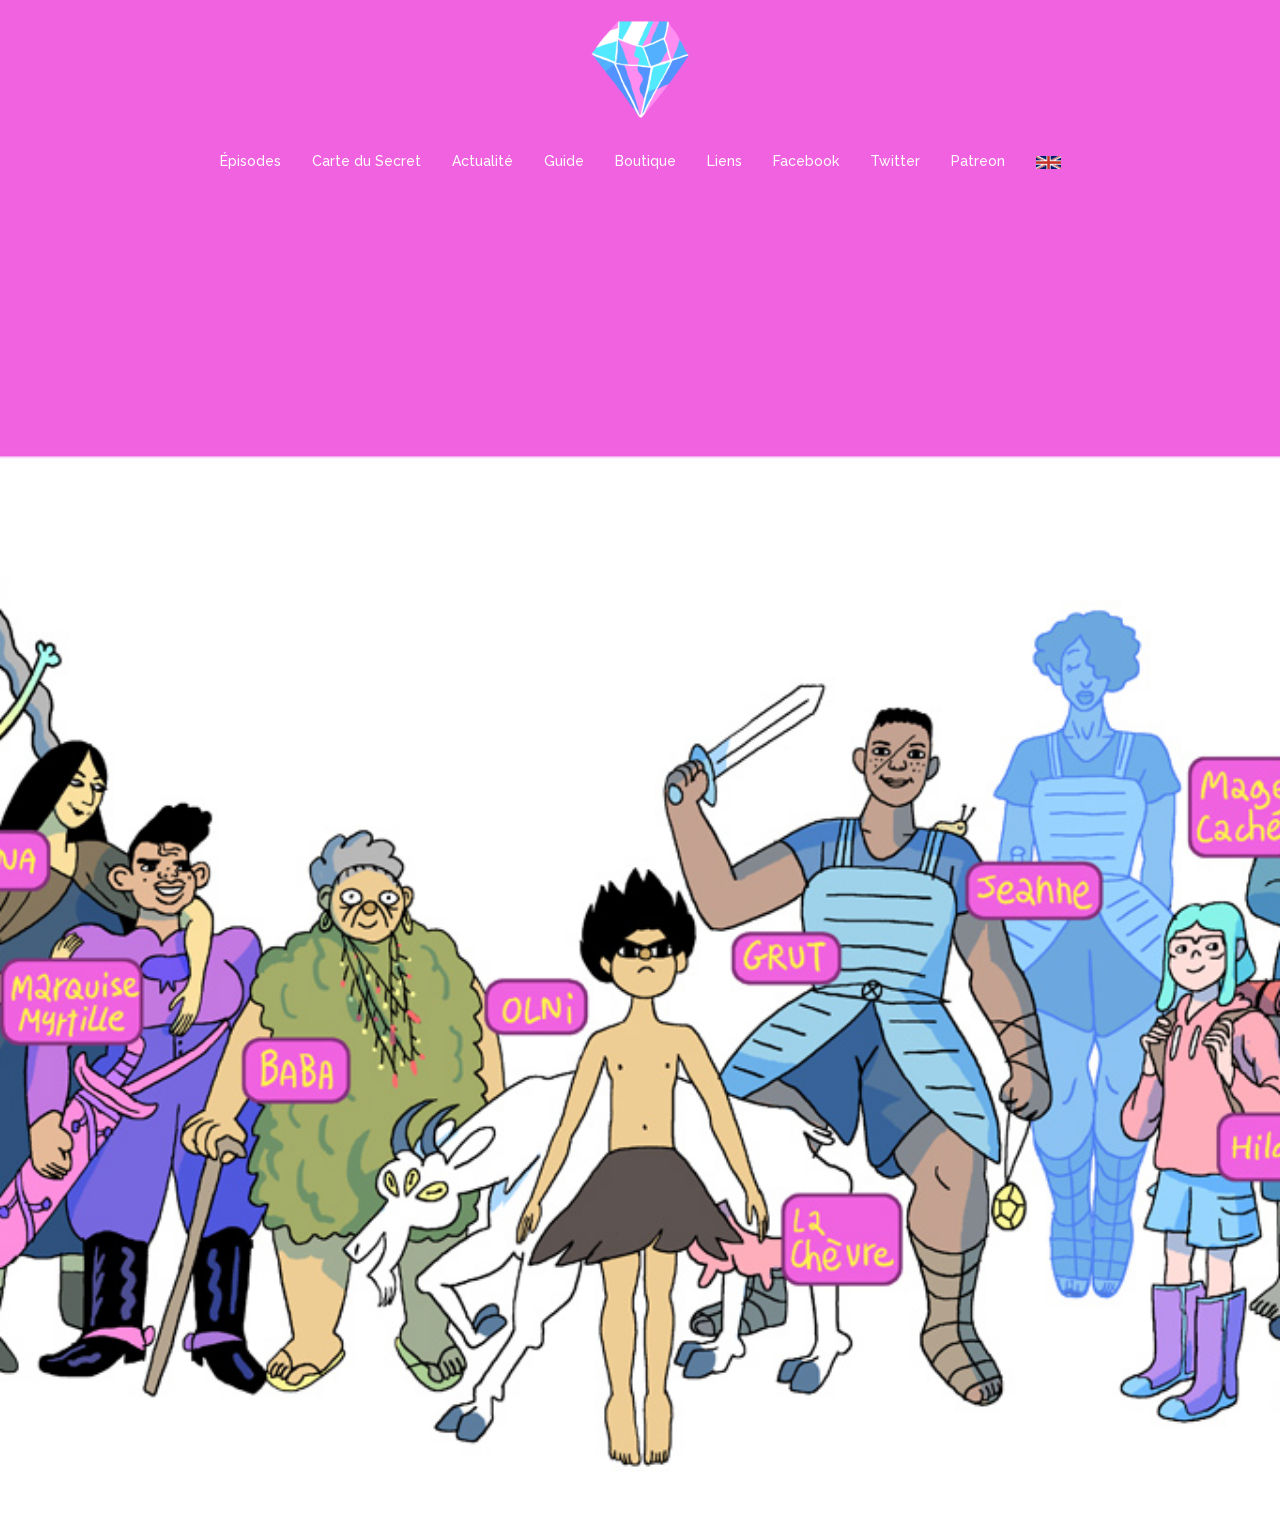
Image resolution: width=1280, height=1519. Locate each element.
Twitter (895, 161)
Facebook (806, 161)
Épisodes (250, 161)
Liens (724, 161)
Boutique (645, 161)
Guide (564, 161)
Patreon (978, 161)
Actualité (482, 161)
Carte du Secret (366, 161)
